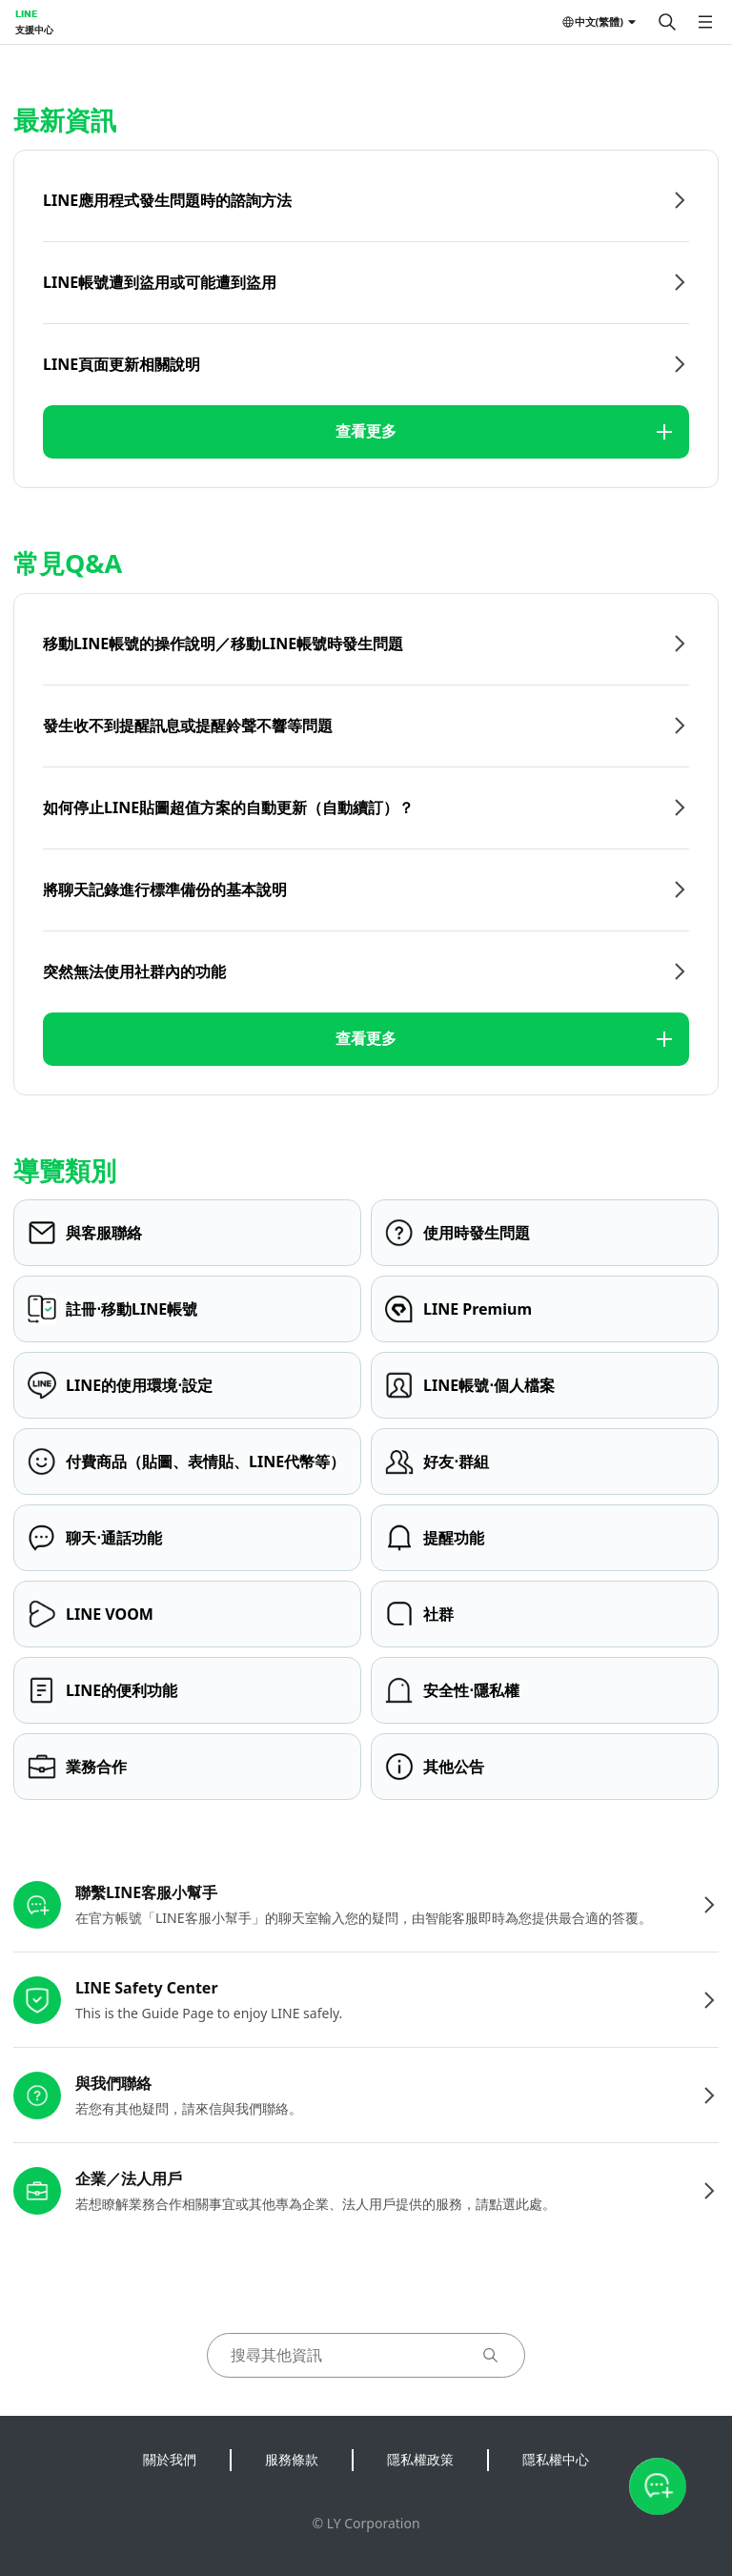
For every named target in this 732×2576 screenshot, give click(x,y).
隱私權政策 (420, 2459)
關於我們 (169, 2459)
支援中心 (34, 29)
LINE (26, 13)
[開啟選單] (705, 22)
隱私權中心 (555, 2459)
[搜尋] (667, 22)
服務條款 (291, 2459)
